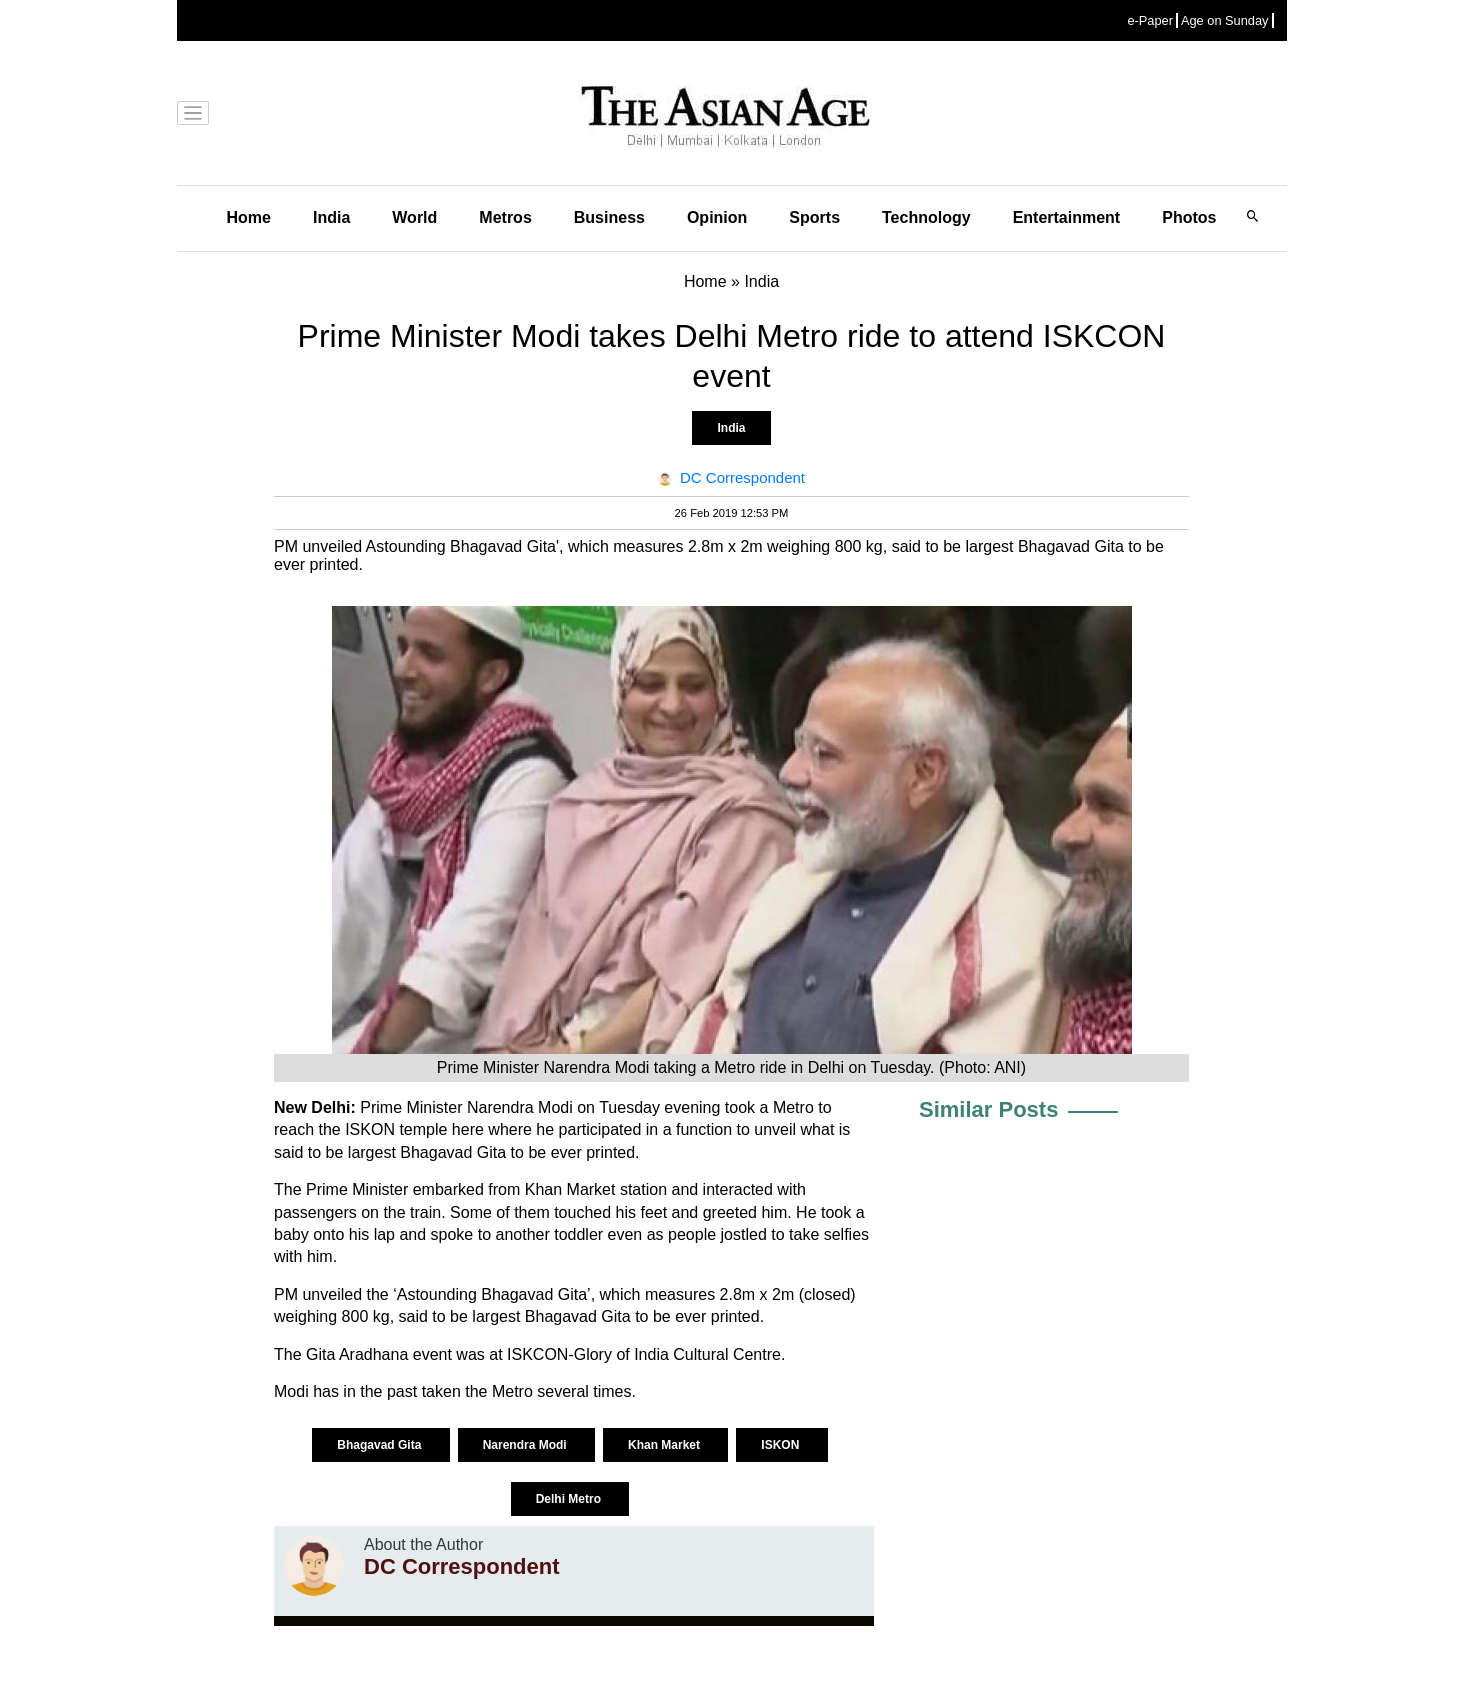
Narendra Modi (526, 1445)
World (414, 217)
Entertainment (1067, 217)
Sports (814, 217)
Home (249, 217)
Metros (505, 217)
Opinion (717, 217)
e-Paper (1150, 20)
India (331, 217)
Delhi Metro (570, 1499)
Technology (926, 217)
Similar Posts (988, 1109)
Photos (1189, 217)
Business (609, 217)
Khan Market (665, 1445)
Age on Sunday (1225, 20)
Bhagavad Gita (380, 1445)
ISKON (781, 1445)
